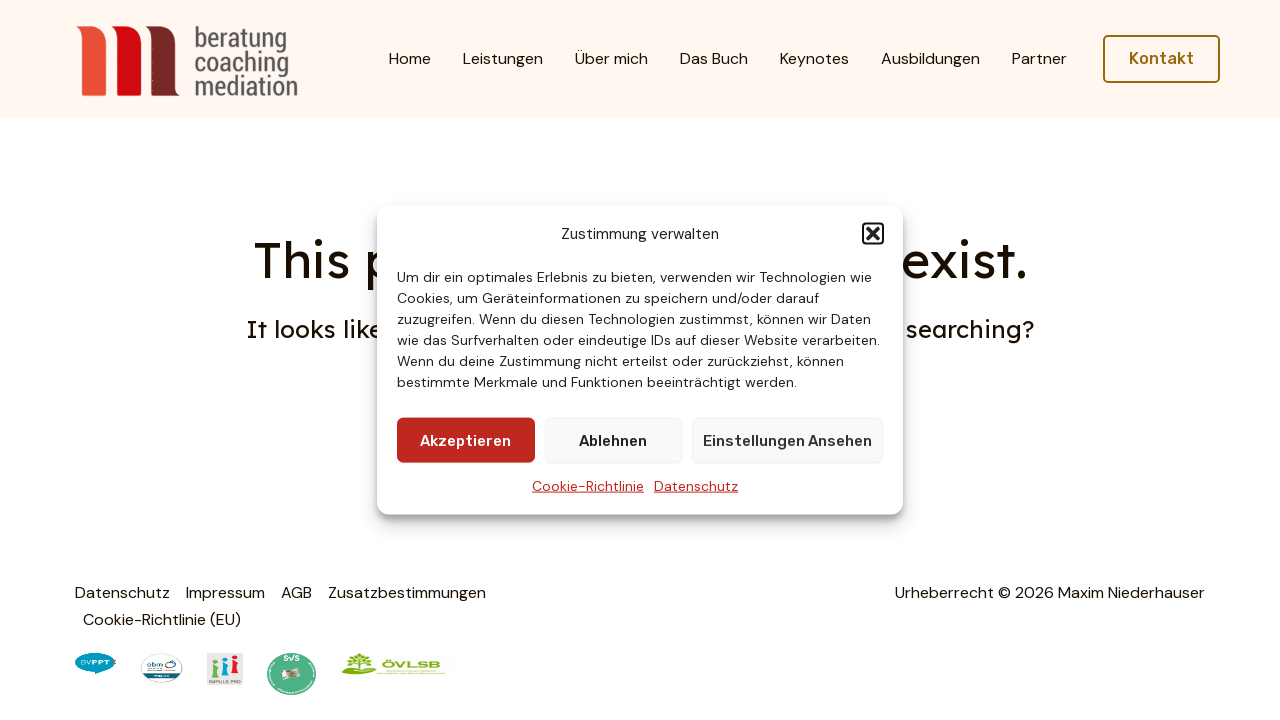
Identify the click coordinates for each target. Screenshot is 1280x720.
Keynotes (814, 58)
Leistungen (503, 58)
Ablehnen (613, 441)
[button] (873, 234)
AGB (296, 592)
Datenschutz (696, 486)
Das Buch (714, 58)
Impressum (225, 592)
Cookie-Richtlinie (588, 486)
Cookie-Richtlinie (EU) (162, 619)
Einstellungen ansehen (787, 441)
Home (410, 58)
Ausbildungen (930, 58)
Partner (1039, 58)
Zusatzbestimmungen (407, 592)
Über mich (611, 58)
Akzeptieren (465, 441)
